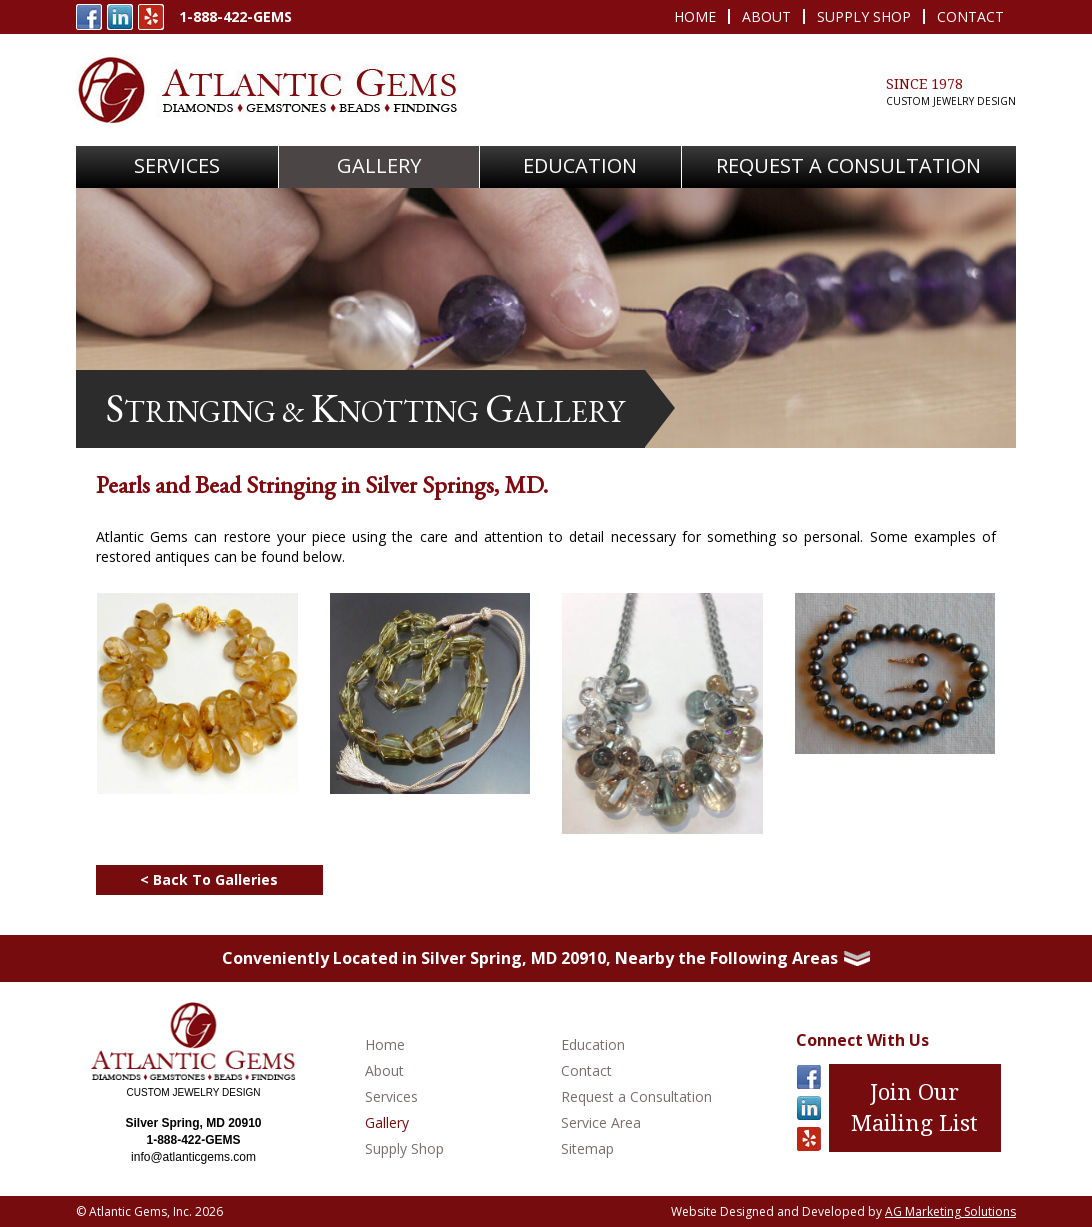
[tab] (546, 958)
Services (391, 1096)
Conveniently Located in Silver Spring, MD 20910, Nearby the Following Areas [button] (546, 958)
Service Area (601, 1122)
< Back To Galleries (211, 879)
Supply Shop (864, 16)
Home (695, 16)
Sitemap (587, 1148)
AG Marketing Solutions (950, 1211)
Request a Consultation (636, 1096)
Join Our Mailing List (914, 1108)
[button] (177, 167)
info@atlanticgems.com (193, 1157)
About (766, 16)
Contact (970, 16)
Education (580, 165)
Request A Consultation (848, 165)
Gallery (379, 165)
